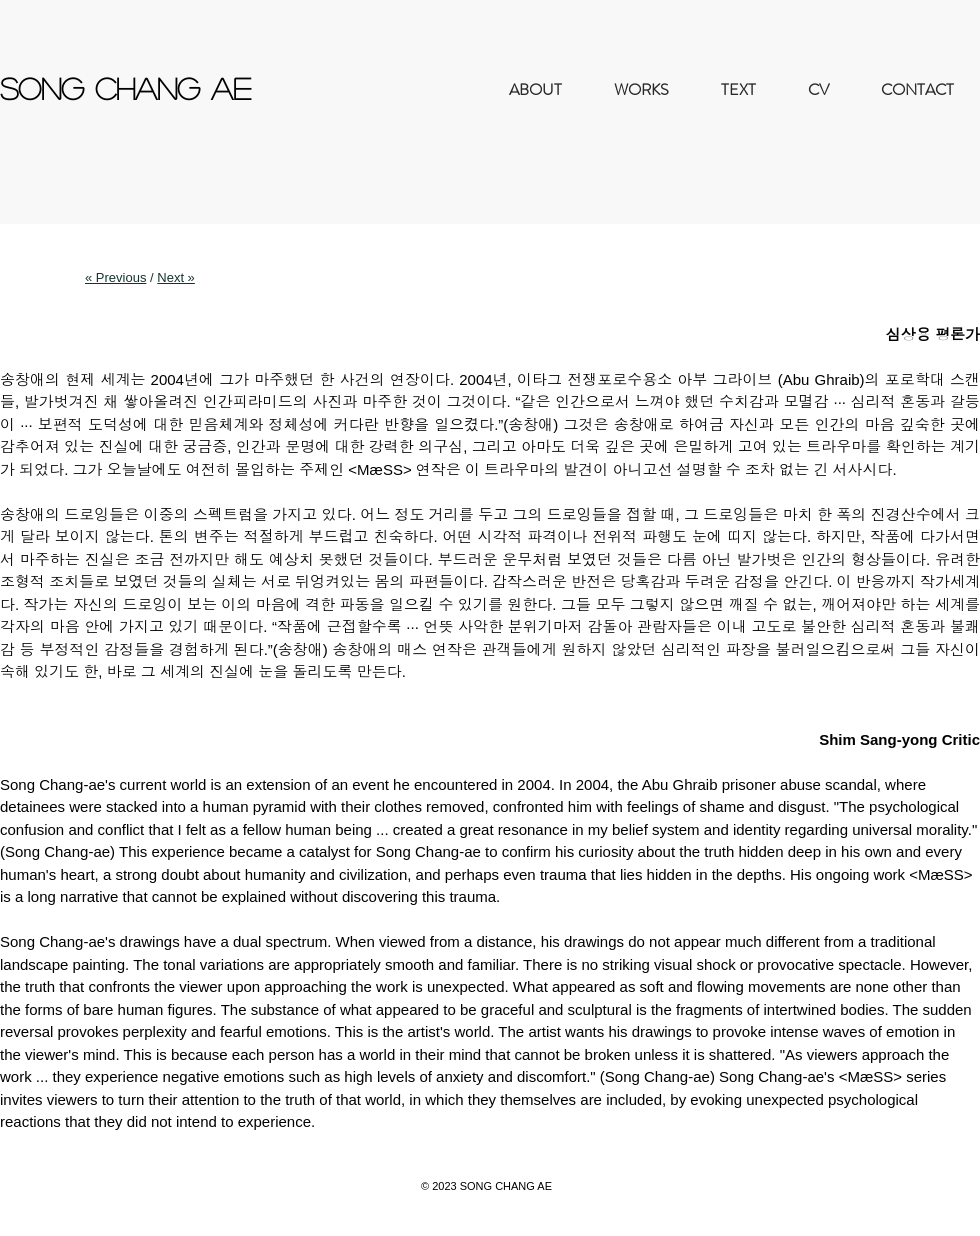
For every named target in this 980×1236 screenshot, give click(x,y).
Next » (176, 277)
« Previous (115, 277)
